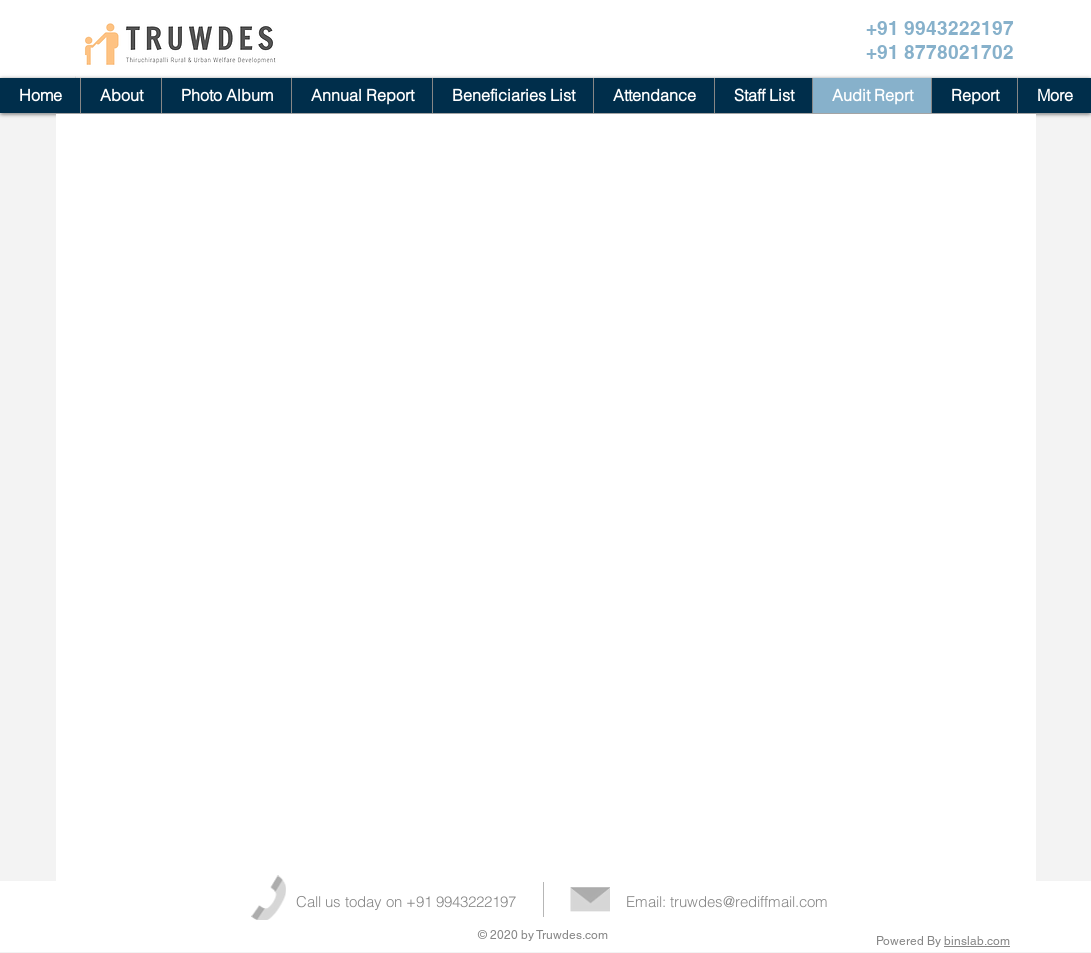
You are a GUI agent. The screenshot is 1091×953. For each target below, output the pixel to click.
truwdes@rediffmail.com (749, 901)
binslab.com (977, 941)
